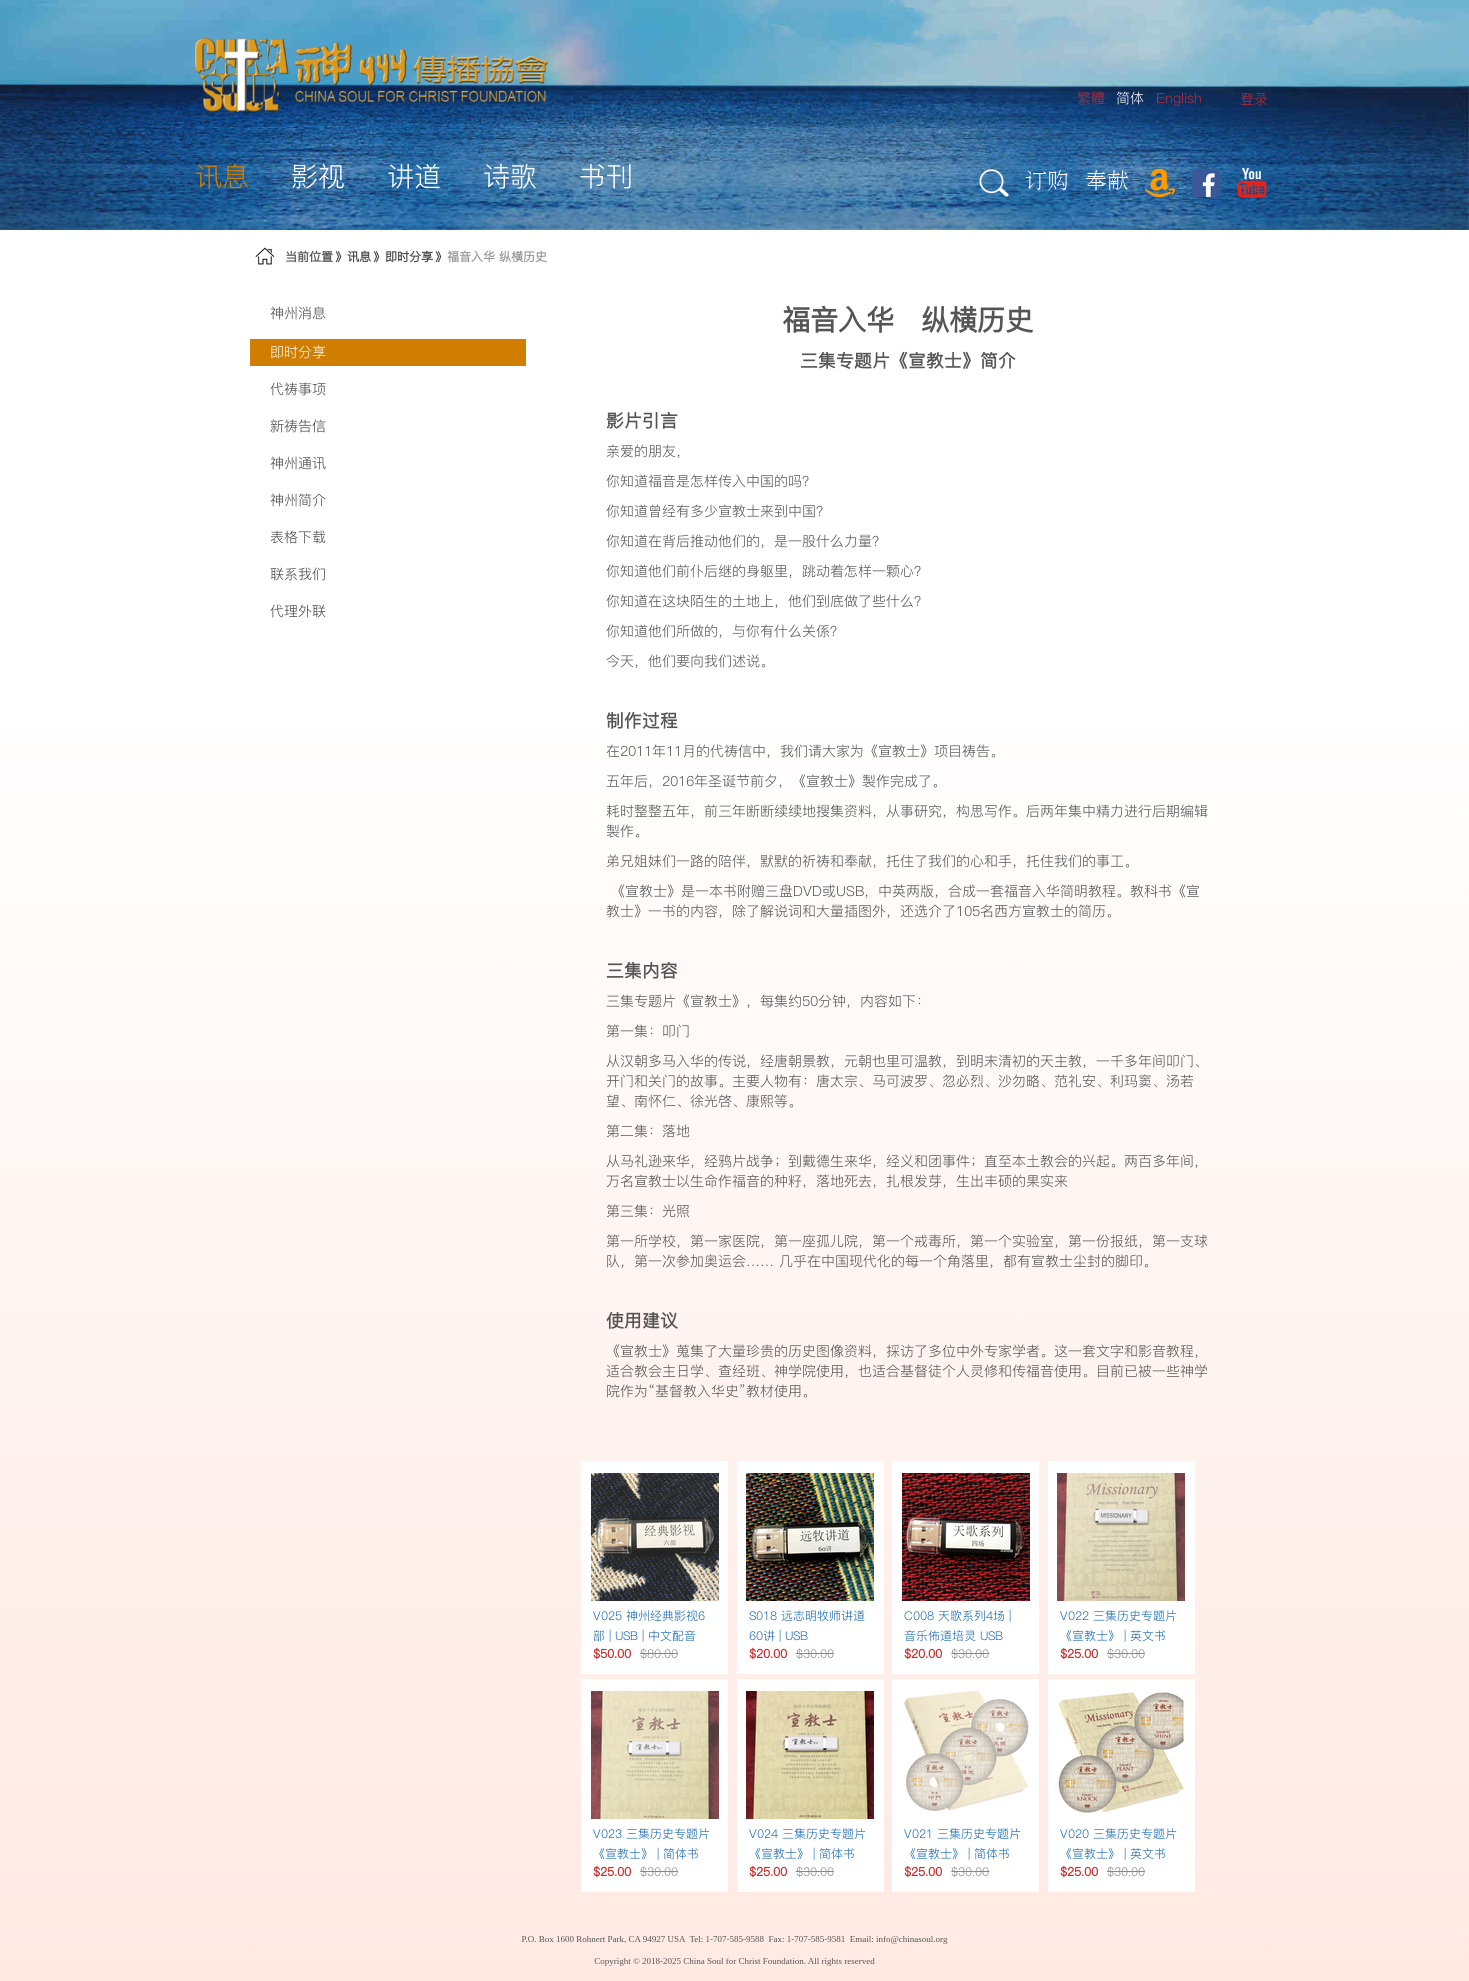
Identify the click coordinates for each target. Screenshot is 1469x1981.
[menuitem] (1254, 99)
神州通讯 (298, 463)
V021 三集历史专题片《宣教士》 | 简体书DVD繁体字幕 (962, 1853)
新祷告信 (298, 426)
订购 (1047, 179)
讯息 (359, 256)
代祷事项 (298, 389)
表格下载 (298, 537)
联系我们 (298, 574)
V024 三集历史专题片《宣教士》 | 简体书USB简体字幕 (807, 1853)
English (1179, 98)
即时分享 (409, 256)
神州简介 (298, 500)
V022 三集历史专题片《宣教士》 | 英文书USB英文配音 (1118, 1635)
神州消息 (298, 313)
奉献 (1107, 179)
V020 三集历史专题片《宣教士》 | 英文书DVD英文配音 (1118, 1853)
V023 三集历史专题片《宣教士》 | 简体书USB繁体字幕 (651, 1853)
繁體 (1091, 98)
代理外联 (298, 611)
